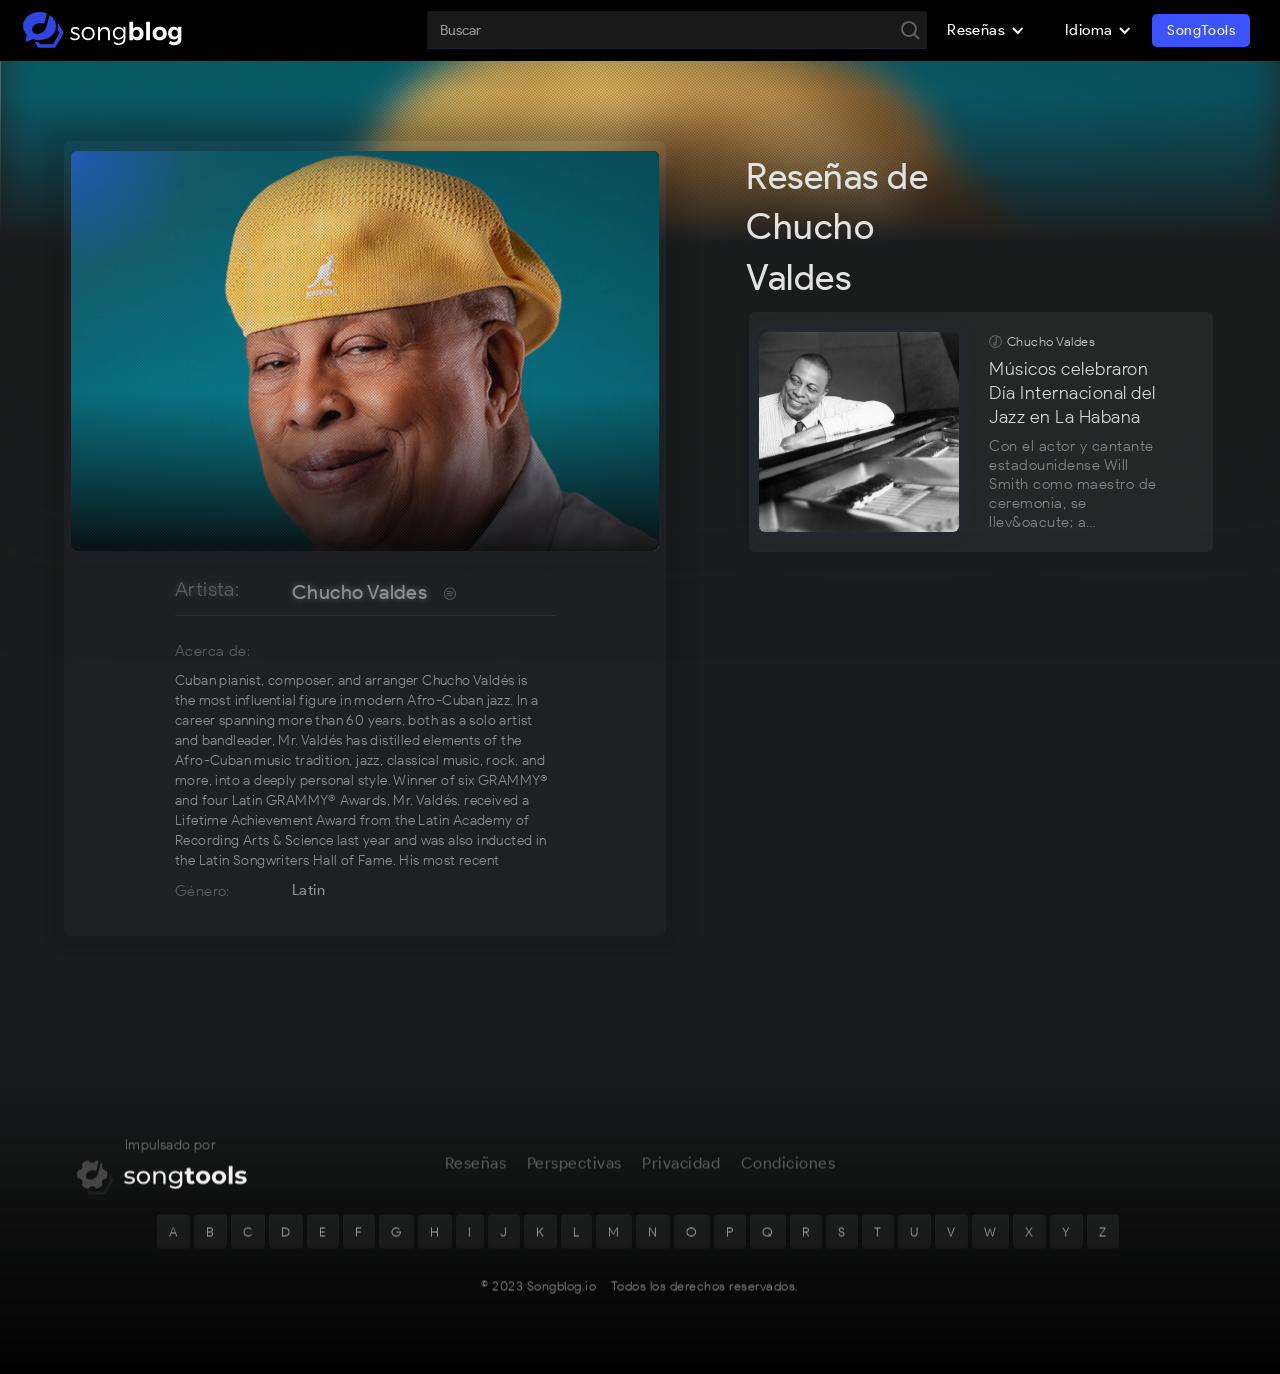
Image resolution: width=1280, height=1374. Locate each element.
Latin (308, 890)
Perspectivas (574, 1176)
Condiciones (788, 1176)
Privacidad (681, 1176)
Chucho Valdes (359, 592)
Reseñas (476, 1176)
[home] (102, 30)
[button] (986, 30)
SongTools (1201, 30)
